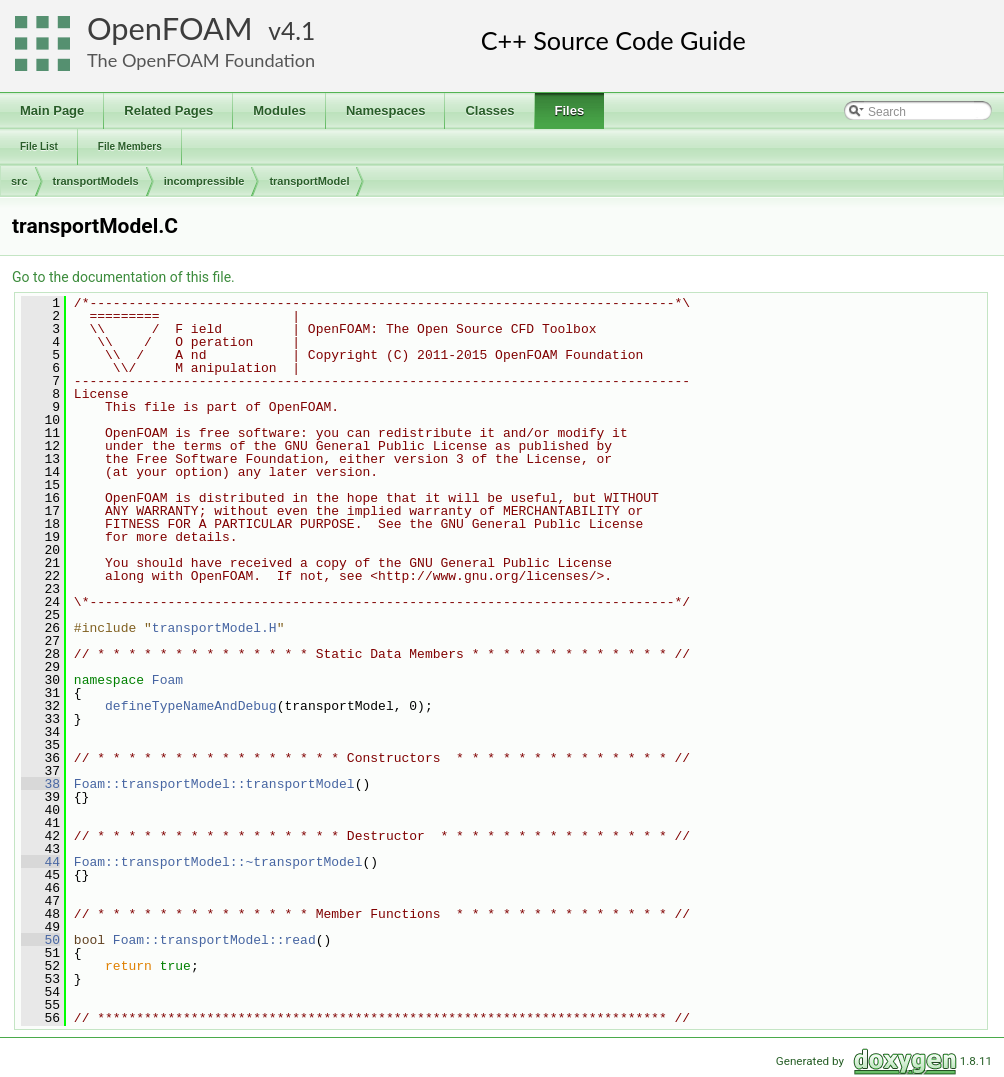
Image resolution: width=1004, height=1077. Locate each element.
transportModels (96, 181)
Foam (167, 680)
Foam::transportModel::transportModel (214, 784)
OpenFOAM (170, 28)
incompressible (204, 181)
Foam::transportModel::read (214, 940)
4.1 (298, 30)
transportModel (309, 181)
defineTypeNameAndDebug (191, 706)
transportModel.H (214, 628)
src (19, 181)
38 (40, 784)
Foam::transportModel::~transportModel (218, 862)
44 (40, 862)
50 (40, 940)
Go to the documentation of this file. (123, 277)
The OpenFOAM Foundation (201, 60)
